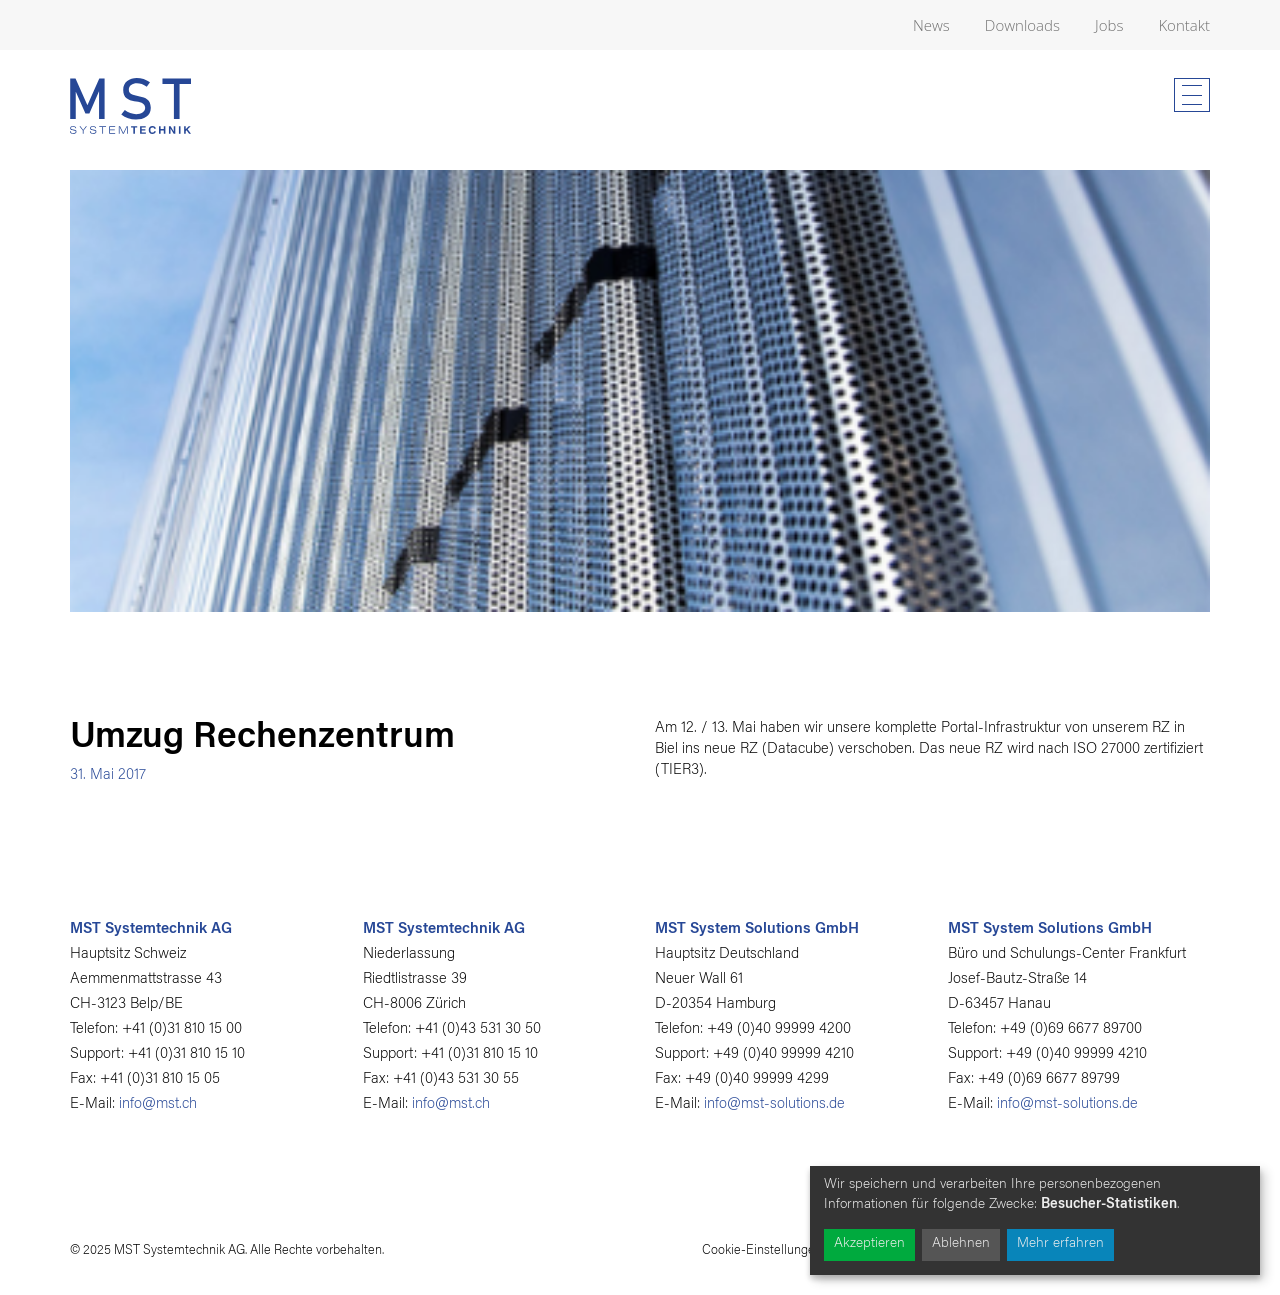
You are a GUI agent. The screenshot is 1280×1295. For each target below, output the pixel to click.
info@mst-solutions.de (774, 1104)
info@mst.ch (158, 1104)
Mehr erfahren (1060, 1244)
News (931, 25)
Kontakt (1184, 25)
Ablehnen (961, 1244)
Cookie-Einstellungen (762, 1250)
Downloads (1022, 25)
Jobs (1109, 25)
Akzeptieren (869, 1244)
